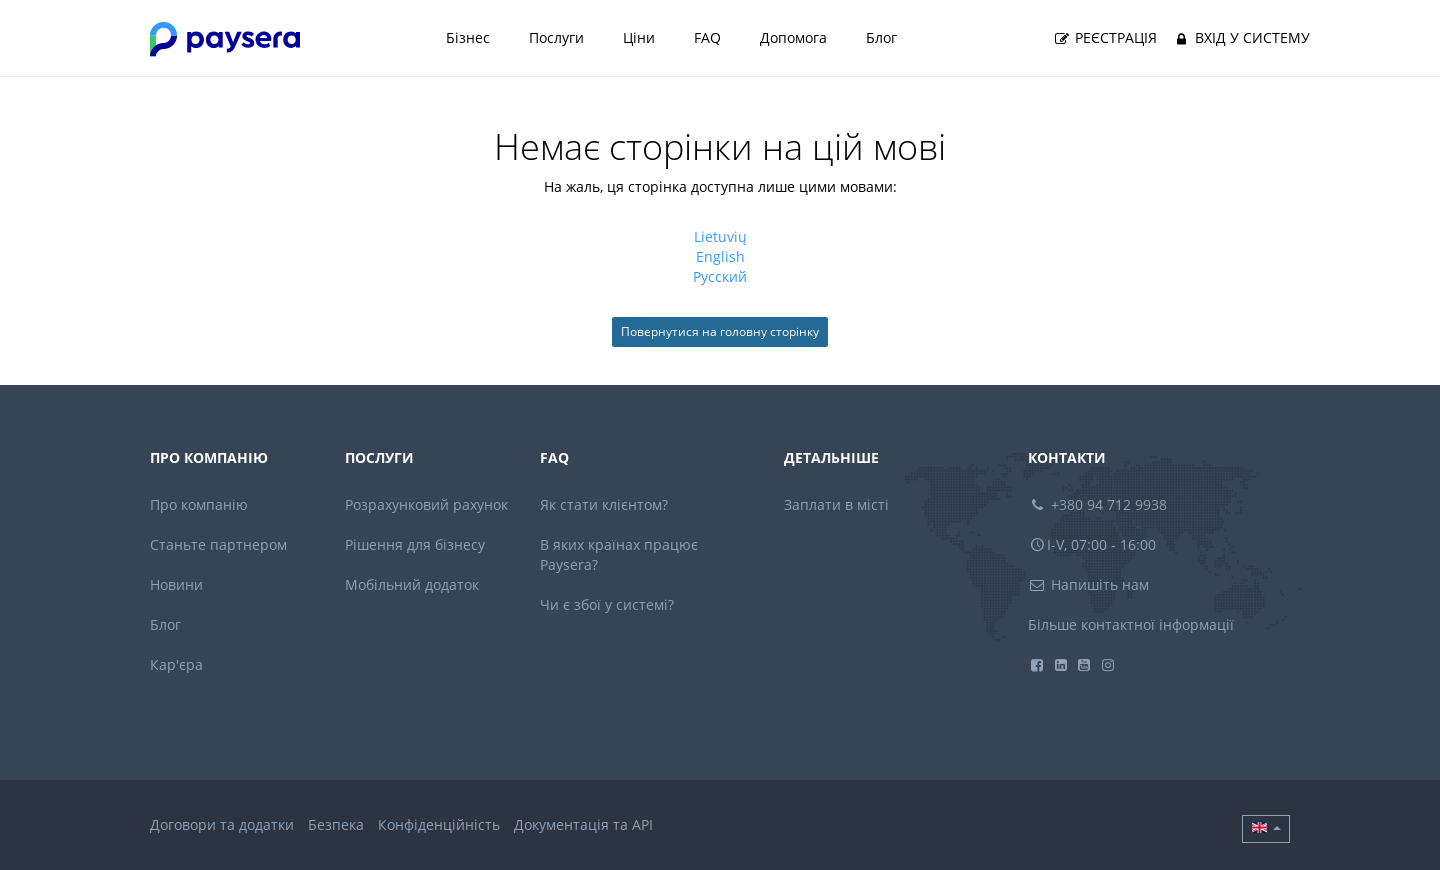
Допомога (793, 37)
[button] (1266, 829)
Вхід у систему (1240, 38)
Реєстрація (1105, 38)
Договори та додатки (222, 824)
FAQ (707, 37)
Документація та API (583, 824)
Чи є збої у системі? (607, 604)
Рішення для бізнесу (415, 544)
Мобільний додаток (412, 584)
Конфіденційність (439, 824)
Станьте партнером (218, 544)
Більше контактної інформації (1131, 624)
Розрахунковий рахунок (426, 504)
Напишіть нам (1089, 584)
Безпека (336, 824)
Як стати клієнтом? (604, 504)
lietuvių (720, 236)
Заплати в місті (836, 504)
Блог (881, 37)
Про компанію (199, 504)
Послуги (556, 37)
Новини (176, 584)
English (720, 256)
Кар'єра (176, 664)
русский (720, 276)
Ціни (639, 37)
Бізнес (468, 37)
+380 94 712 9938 (1098, 504)
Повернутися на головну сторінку (720, 331)
